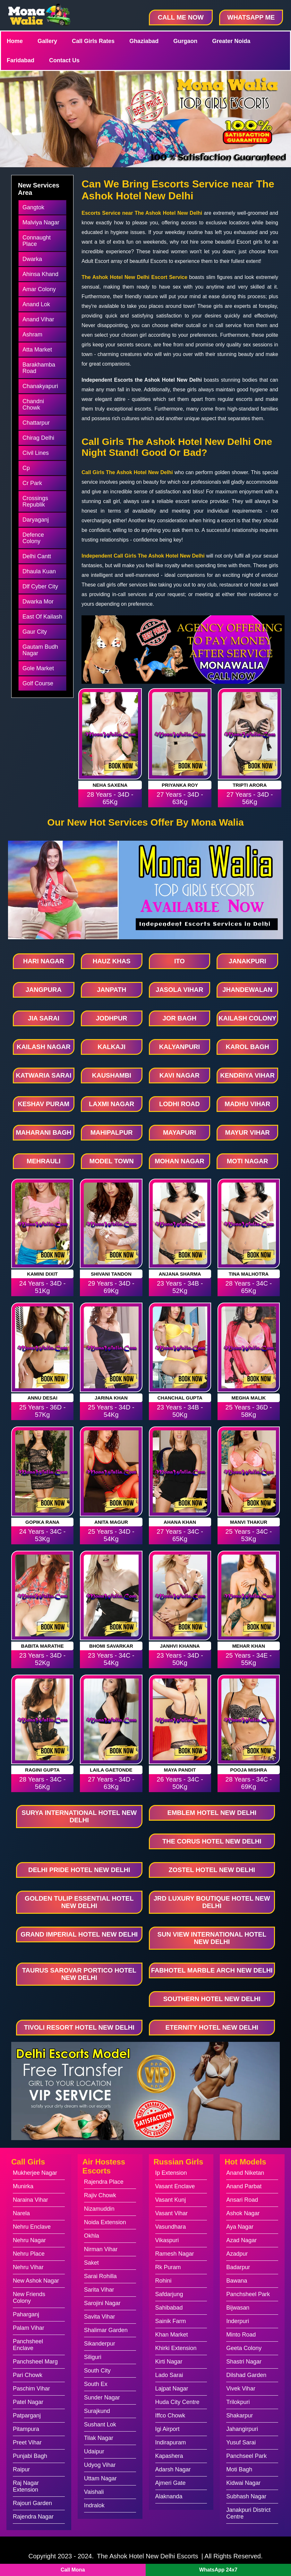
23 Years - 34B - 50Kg (180, 1411)
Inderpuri (237, 2321)
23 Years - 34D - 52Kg (42, 1659)
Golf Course (37, 683)
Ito (179, 961)
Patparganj (27, 2415)
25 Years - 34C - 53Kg (249, 1535)
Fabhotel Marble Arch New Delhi (212, 1970)
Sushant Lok (100, 2424)
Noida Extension (105, 2222)
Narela (21, 2213)
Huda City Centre (177, 2402)
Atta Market (37, 349)
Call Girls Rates (93, 41)
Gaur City (34, 632)
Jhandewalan (247, 989)
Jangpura (44, 989)
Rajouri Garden (32, 2503)
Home (15, 41)
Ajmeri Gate (170, 2483)
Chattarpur (36, 423)
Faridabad (20, 60)
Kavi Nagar (179, 1075)
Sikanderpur (99, 2343)
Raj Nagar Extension (26, 2486)
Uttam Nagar (100, 2478)
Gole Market (38, 668)
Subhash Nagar (246, 2496)
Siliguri (92, 2357)
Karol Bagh (247, 1046)
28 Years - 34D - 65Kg (110, 798)
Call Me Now (181, 17)
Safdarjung (169, 2294)
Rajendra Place (104, 2182)
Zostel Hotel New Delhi (212, 1869)
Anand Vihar (38, 319)
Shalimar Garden (106, 2330)
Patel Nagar (28, 2402)
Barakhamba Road (38, 367)
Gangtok (33, 207)
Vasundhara (170, 2227)
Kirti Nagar (169, 2361)
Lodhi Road (179, 1103)
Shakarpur (239, 2415)
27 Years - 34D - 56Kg (250, 798)
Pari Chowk (27, 2375)
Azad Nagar (241, 2240)
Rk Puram (168, 2267)
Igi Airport (167, 2429)
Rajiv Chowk (100, 2195)
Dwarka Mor (38, 601)
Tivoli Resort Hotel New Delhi (79, 2027)
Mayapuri (179, 1132)
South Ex (95, 2384)
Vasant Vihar (171, 2213)
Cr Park (32, 483)
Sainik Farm (170, 2321)
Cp (26, 468)
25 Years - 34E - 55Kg (248, 1659)
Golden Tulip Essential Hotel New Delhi (79, 1902)
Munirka (23, 2186)
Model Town (112, 1161)
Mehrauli (44, 1161)
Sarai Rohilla (100, 2276)
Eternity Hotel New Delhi (212, 2027)
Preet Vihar (27, 2442)
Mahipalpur (111, 1132)
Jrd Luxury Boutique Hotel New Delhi (212, 1902)
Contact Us (64, 60)
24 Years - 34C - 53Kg (42, 1535)
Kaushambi (111, 1075)
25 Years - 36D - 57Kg (42, 1411)
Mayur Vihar (247, 1132)
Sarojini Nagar (102, 2303)
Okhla (91, 2236)
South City (97, 2370)
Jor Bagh (180, 1018)
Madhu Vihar (247, 1103)
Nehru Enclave (32, 2227)
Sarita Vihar (99, 2289)
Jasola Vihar (179, 989)
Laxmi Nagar (111, 1103)
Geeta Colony (243, 2348)
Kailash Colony (247, 1018)
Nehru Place (29, 2254)
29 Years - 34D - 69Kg (111, 1287)
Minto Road (241, 2334)
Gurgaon (185, 41)
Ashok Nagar (243, 2213)
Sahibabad (169, 2307)
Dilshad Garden (246, 2375)
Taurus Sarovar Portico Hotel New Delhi (79, 1974)
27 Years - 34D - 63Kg (180, 798)
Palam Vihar (28, 2328)
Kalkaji (111, 1046)
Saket (91, 2262)
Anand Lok (36, 304)
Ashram (32, 334)
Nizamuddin (99, 2209)
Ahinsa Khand (40, 274)
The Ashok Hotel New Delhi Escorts (147, 2556)
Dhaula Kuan (39, 571)
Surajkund (97, 2411)
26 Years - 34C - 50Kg (180, 1783)
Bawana (236, 2280)
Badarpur (238, 2267)
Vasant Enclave (175, 2186)
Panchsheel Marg (35, 2361)
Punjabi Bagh (30, 2456)
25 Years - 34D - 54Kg (111, 1411)
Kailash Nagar (44, 1046)
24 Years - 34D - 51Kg (42, 1287)
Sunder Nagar (102, 2397)
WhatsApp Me (251, 17)
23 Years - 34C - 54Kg (111, 1659)
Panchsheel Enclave (28, 2344)
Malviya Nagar (40, 222)
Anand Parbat (243, 2186)
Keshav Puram (43, 1103)
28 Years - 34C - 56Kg (42, 1783)
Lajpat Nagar (171, 2388)
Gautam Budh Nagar (40, 650)
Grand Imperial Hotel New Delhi (79, 1934)
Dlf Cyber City (40, 586)
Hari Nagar (43, 961)
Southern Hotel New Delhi (212, 1998)
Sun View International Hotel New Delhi (212, 1938)
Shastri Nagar (243, 2361)
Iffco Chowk (170, 2415)
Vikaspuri (167, 2240)
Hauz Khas (112, 961)
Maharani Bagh (43, 1132)
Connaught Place (36, 240)
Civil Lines (35, 453)
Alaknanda (169, 2496)
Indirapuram (170, 2442)
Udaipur (94, 2451)
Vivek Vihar (240, 2388)
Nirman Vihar (101, 2249)
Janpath (111, 989)
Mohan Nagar (179, 1161)
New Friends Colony (29, 2297)
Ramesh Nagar (174, 2254)
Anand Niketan (245, 2173)
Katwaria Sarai (43, 1075)
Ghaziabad (143, 41)
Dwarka (32, 259)
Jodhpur (111, 1018)
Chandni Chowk (33, 404)
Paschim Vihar (31, 2388)
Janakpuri (247, 961)
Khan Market (171, 2334)
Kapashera (169, 2456)
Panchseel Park (246, 2456)
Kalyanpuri (179, 1046)
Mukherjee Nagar (35, 2173)
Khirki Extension (176, 2348)
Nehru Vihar (28, 2267)
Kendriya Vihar (247, 1075)
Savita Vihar (99, 2316)
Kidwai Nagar (243, 2483)
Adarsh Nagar (173, 2469)
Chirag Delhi (38, 438)
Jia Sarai (43, 1018)
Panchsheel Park (248, 2294)
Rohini (163, 2280)
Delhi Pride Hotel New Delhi (79, 1869)
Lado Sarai (169, 2375)
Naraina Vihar (30, 2200)
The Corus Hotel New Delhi (211, 1841)
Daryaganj (35, 519)
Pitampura (26, 2429)
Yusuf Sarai (241, 2442)
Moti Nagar (247, 1161)
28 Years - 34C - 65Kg (249, 1287)
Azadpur (237, 2254)
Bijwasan (237, 2307)
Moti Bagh (239, 2469)
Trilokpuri (238, 2402)
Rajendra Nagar (33, 2516)
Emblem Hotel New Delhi (211, 1812)
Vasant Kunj (170, 2200)
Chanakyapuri (40, 386)
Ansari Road (242, 2200)
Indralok (94, 2505)
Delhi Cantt (36, 556)
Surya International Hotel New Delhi (79, 1816)
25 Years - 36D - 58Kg (249, 1411)
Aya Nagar (239, 2227)
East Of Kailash (42, 616)
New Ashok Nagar (36, 2280)
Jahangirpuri (242, 2429)
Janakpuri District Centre (248, 2513)
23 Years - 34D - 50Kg (180, 1659)
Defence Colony (33, 538)
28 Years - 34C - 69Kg (249, 1783)
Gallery (47, 41)
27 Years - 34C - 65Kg (180, 1535)
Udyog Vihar (100, 2465)
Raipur (21, 2469)
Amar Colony (39, 289)
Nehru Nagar (29, 2240)
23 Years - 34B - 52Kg (180, 1287)
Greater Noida (231, 41)
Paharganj (26, 2314)
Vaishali (94, 2492)
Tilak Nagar (98, 2438)
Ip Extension (171, 2173)
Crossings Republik (35, 501)
